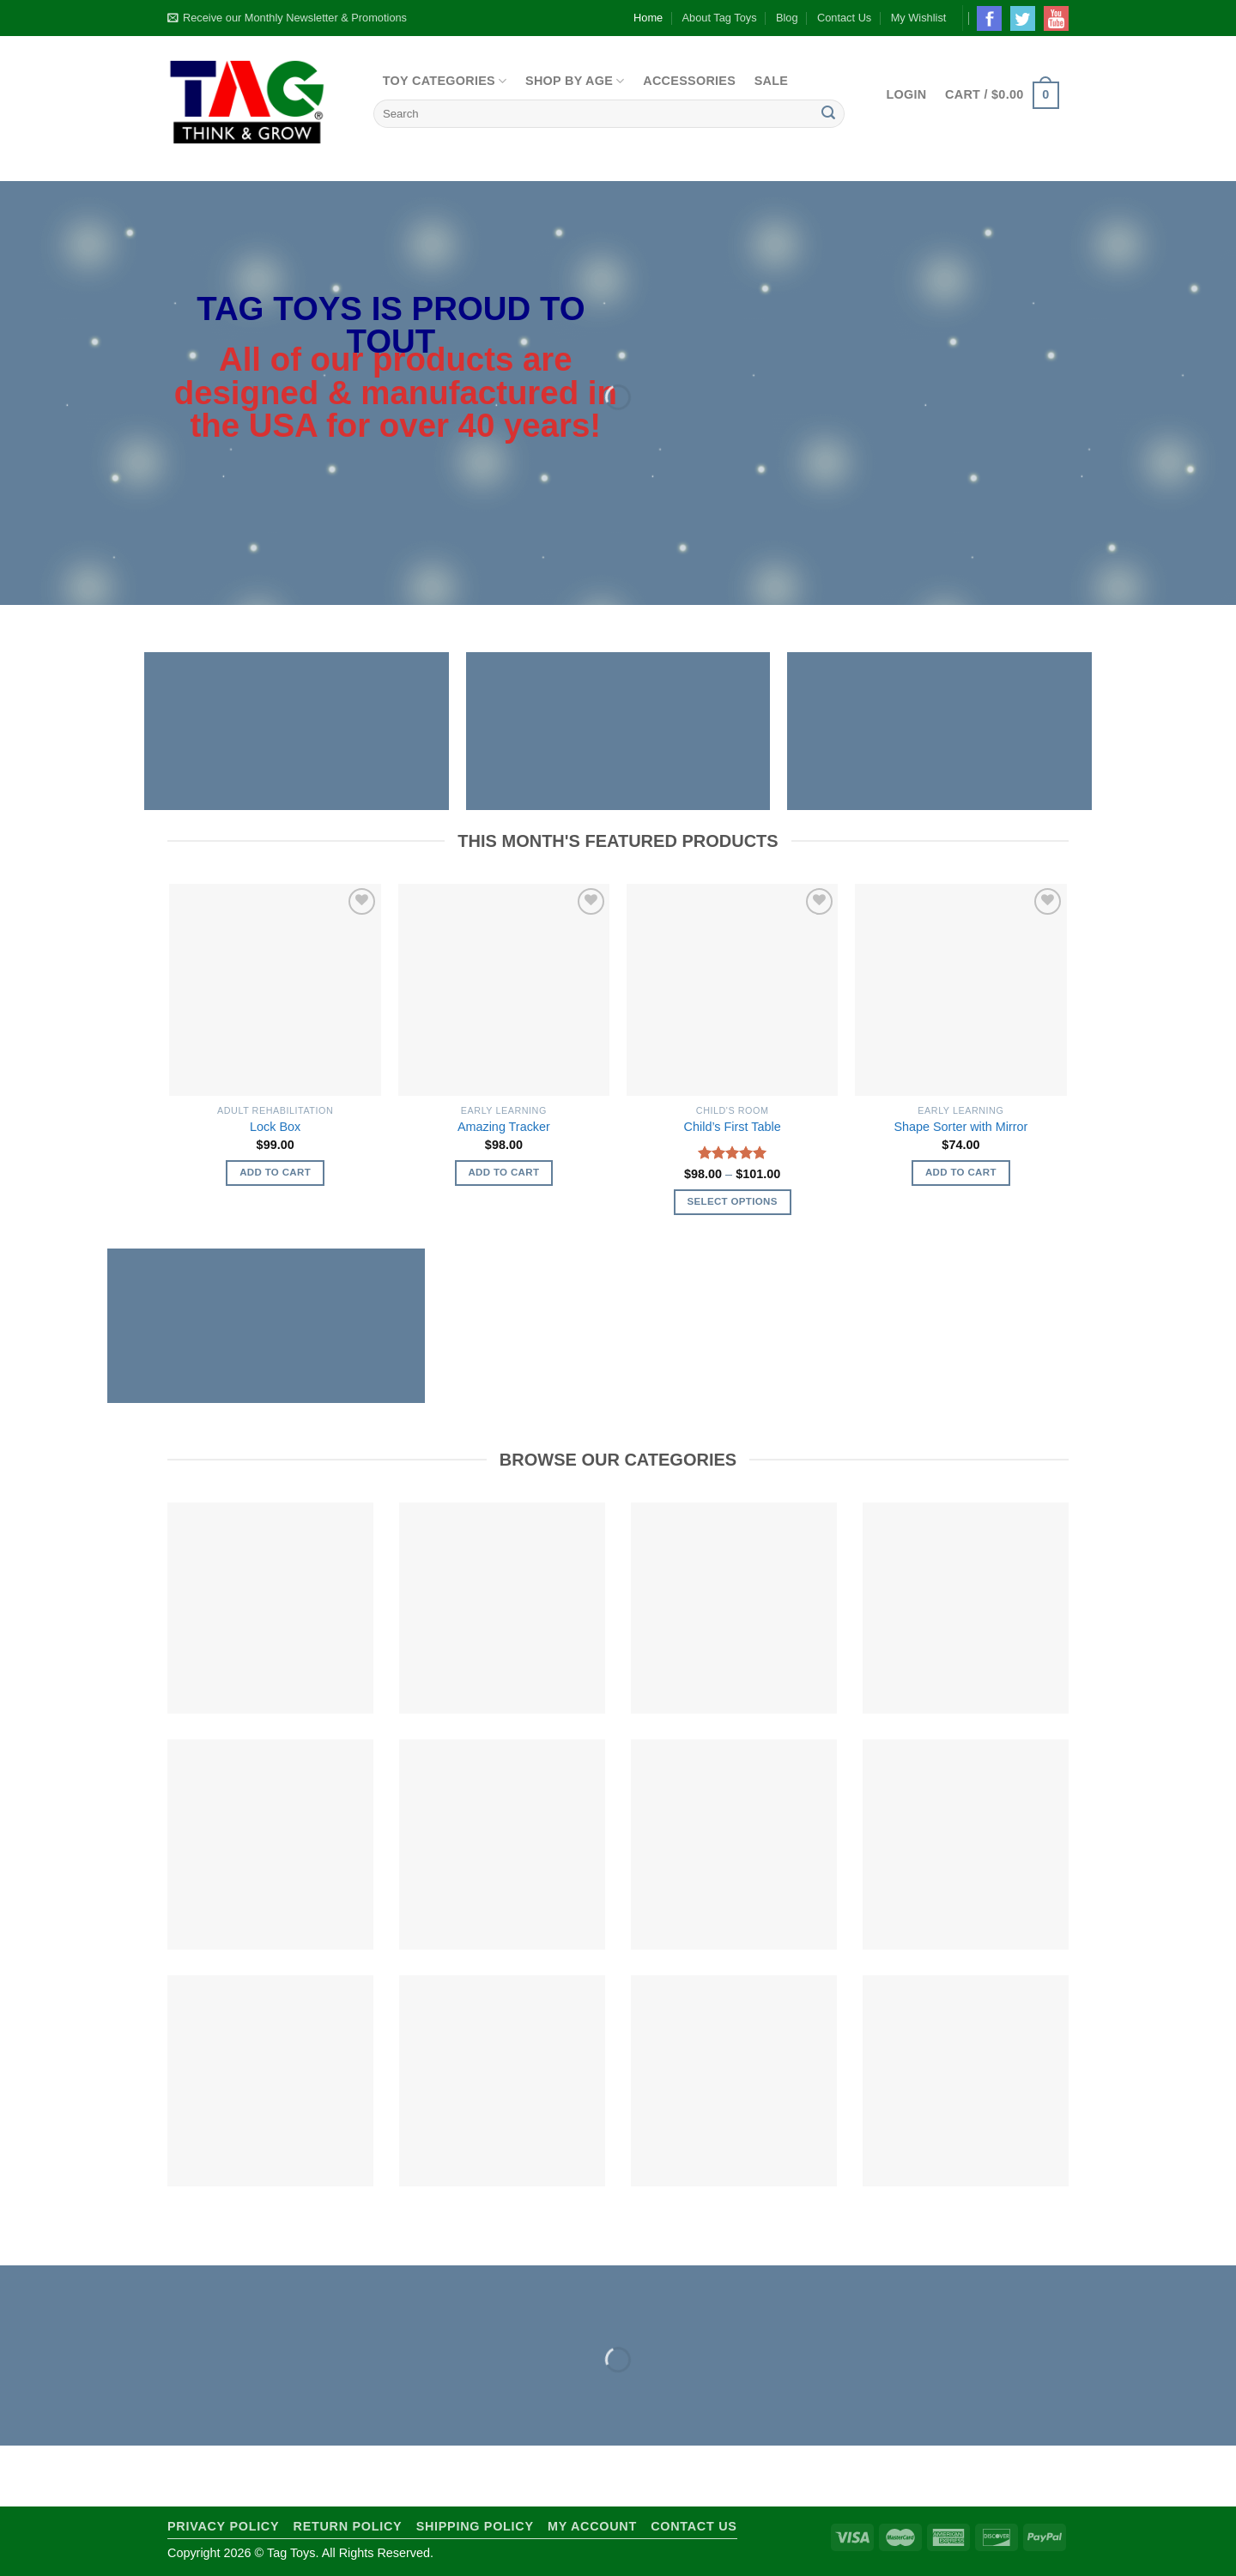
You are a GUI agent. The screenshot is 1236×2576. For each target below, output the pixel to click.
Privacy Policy (223, 2526)
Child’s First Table (732, 1127)
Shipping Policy (475, 2526)
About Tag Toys (719, 17)
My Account (592, 2526)
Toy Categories (445, 81)
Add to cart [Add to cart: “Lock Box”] (275, 1172)
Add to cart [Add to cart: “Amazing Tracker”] (503, 1172)
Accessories (689, 81)
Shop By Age (575, 81)
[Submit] (828, 114)
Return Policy (348, 2526)
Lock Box (275, 1127)
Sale (771, 81)
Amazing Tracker (503, 1127)
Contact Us (844, 17)
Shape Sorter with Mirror (960, 1127)
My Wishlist (919, 17)
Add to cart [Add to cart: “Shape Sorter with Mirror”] (961, 1172)
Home (648, 17)
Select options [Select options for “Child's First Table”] (732, 1201)
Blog (787, 17)
